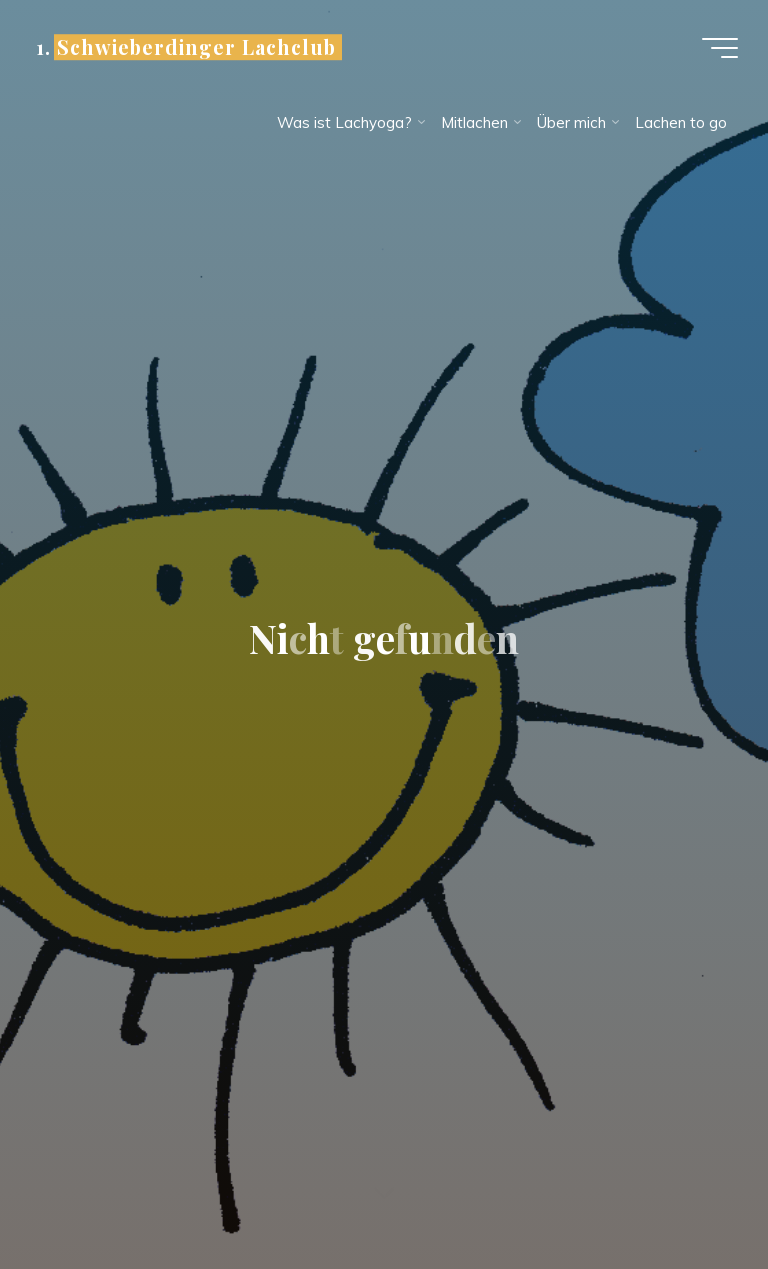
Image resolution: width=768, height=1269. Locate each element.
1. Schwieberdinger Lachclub (186, 47)
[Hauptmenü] (720, 48)
